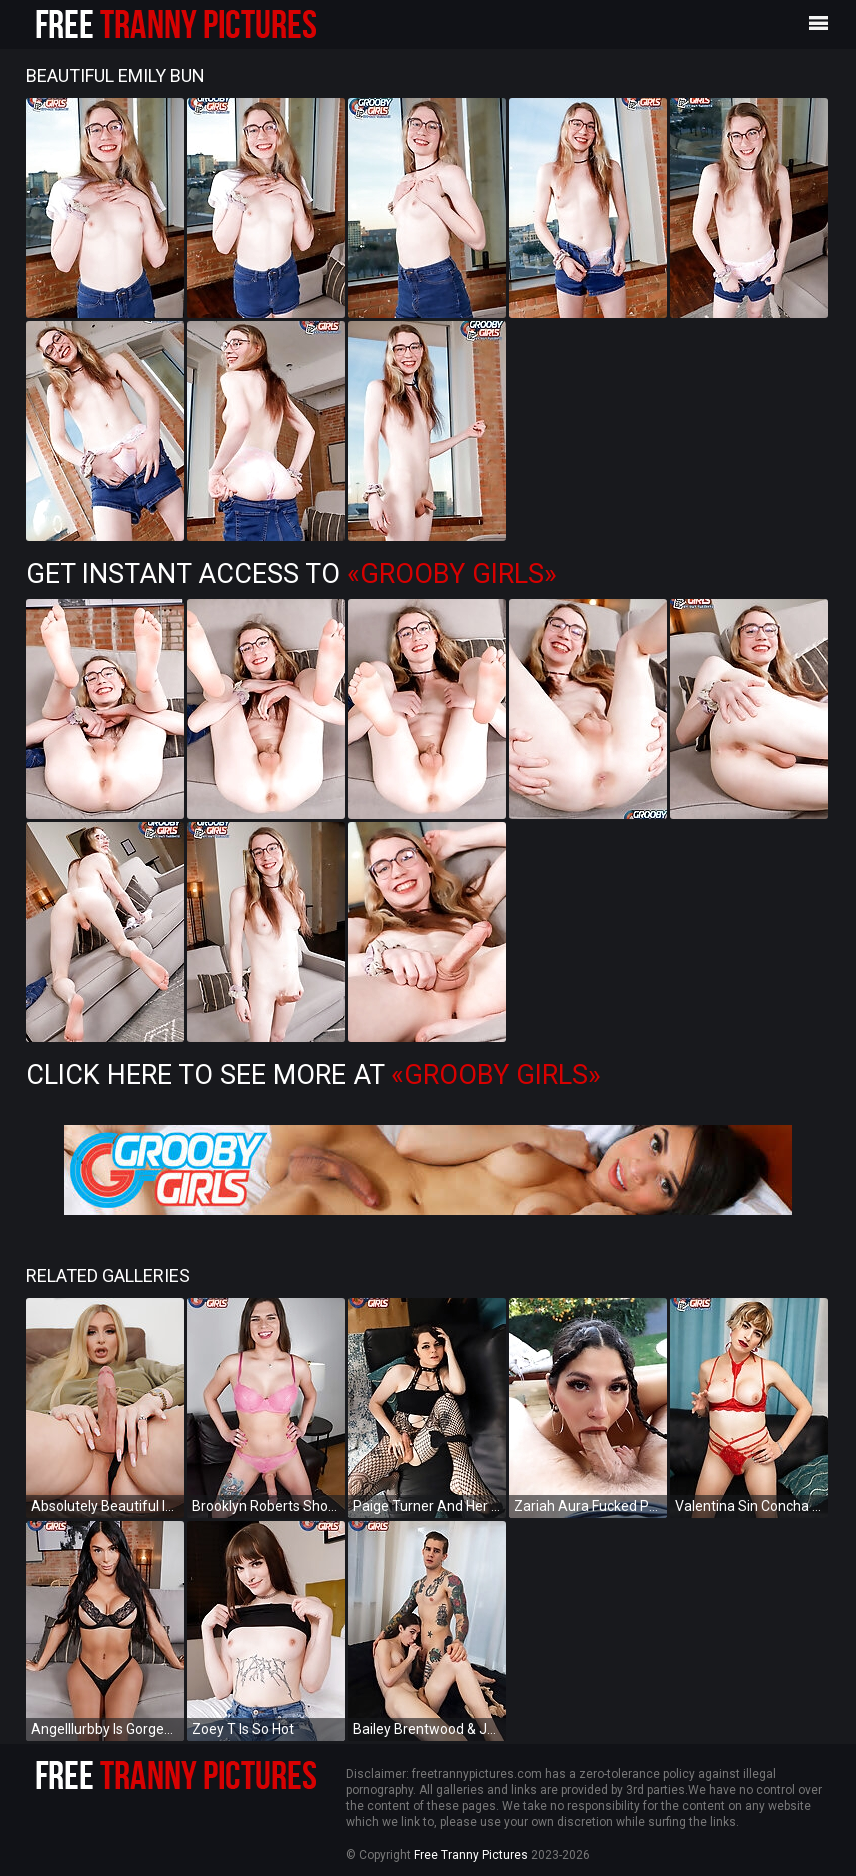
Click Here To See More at (313, 1075)
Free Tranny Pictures (471, 1855)
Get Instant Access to (291, 574)
